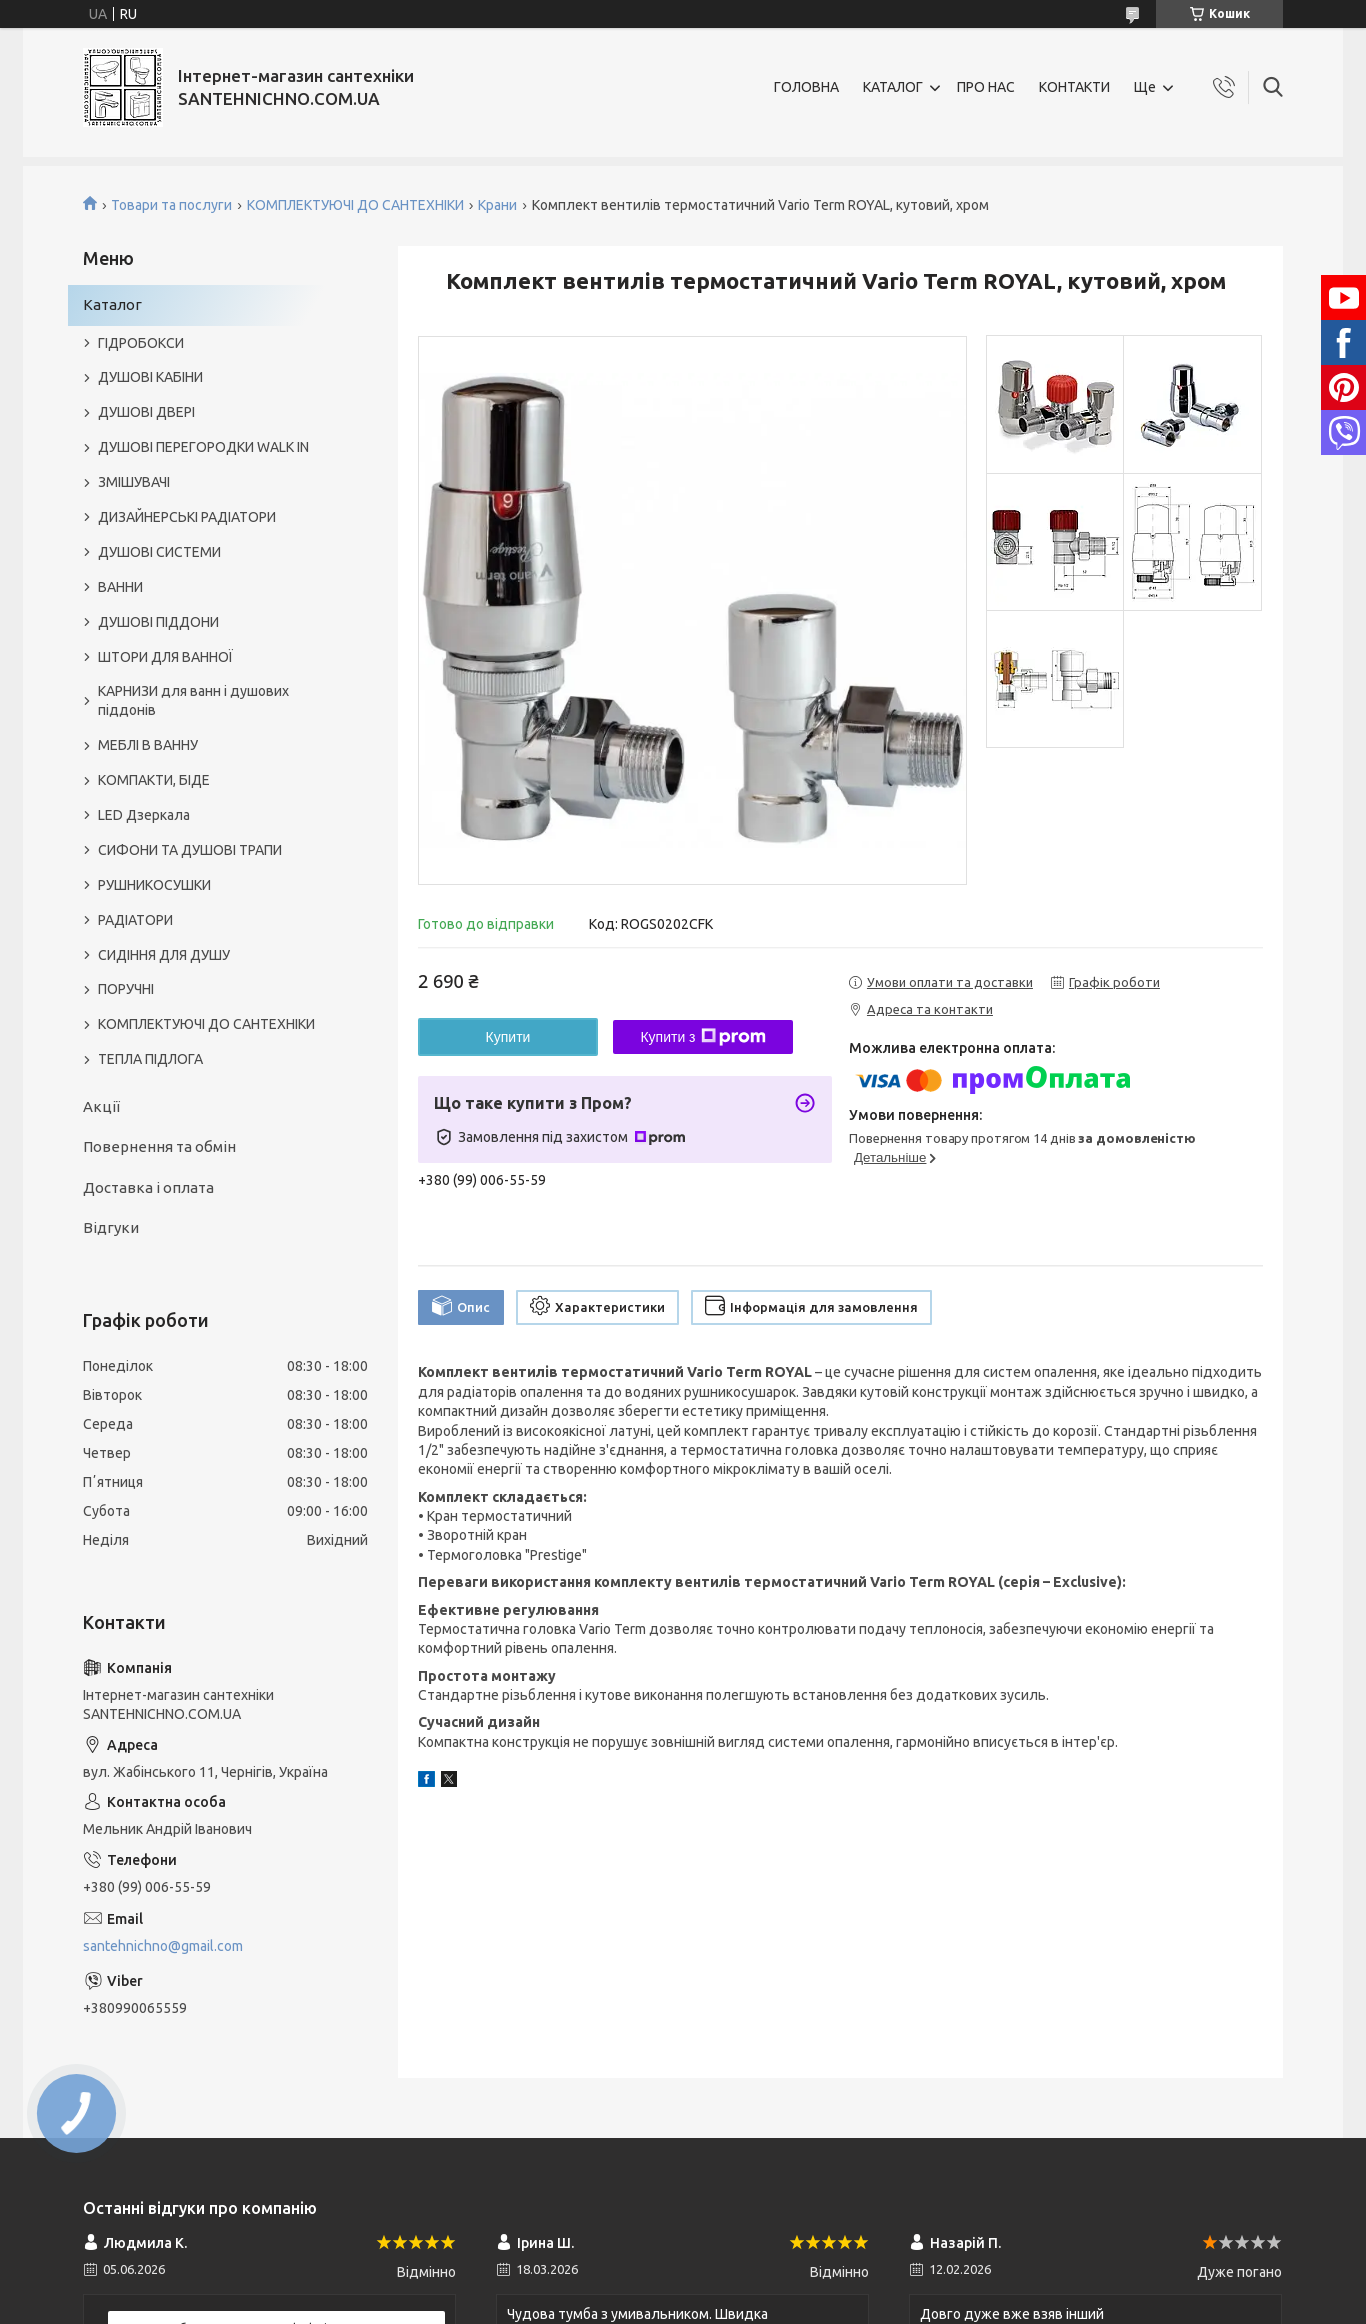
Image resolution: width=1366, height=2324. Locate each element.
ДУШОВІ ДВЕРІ (146, 412)
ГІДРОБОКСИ (141, 343)
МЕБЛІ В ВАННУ (148, 745)
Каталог (112, 304)
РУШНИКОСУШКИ (154, 885)
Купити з (702, 1037)
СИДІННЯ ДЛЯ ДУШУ (164, 955)
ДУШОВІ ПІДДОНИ (158, 622)
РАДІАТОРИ (135, 920)
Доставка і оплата (148, 1187)
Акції (101, 1106)
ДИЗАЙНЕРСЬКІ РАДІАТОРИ (187, 517)
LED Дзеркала (144, 815)
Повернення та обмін (159, 1146)
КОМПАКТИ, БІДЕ (154, 780)
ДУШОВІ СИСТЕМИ (159, 552)
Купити (508, 1037)
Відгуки (111, 1227)
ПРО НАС (986, 87)
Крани (497, 205)
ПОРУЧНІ (126, 989)
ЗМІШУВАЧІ (134, 482)
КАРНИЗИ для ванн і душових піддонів (193, 700)
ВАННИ (120, 587)
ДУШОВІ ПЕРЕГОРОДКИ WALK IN (203, 447)
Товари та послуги (171, 205)
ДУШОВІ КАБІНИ (150, 377)
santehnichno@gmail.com (163, 1946)
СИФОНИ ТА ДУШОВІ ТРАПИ (190, 850)
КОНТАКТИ (1074, 87)
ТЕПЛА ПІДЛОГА (150, 1059)
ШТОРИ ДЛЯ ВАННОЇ (165, 657)
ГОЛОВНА (806, 87)
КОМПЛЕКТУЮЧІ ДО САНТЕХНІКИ (355, 205)
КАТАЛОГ (893, 87)
